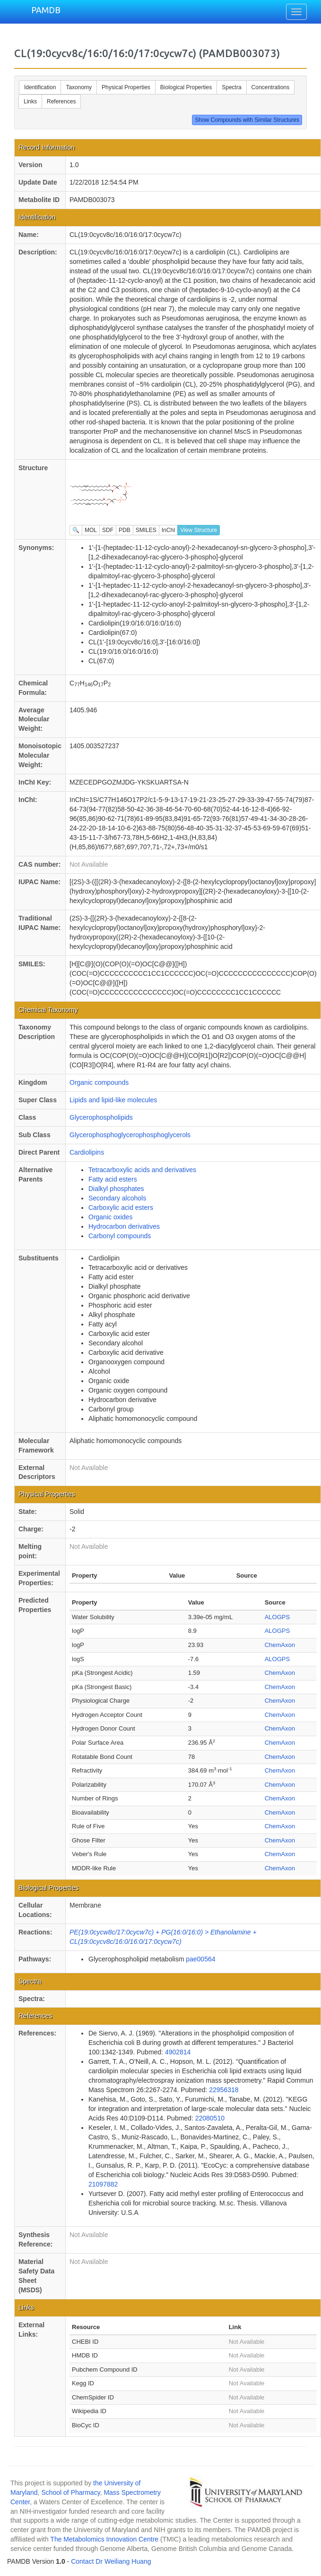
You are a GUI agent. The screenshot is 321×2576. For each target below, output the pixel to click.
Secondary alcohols (117, 1198)
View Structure (198, 530)
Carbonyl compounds (119, 1236)
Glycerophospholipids (101, 1117)
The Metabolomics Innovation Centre (104, 2539)
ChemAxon (280, 1644)
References (61, 101)
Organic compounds (99, 1082)
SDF (107, 530)
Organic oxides (110, 1217)
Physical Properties (126, 87)
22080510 (210, 2118)
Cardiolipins (86, 1152)
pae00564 (200, 1959)
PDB (124, 530)
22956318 (223, 2090)
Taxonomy (79, 87)
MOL (91, 530)
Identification (40, 87)
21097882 (103, 2184)
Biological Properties (186, 87)
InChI (168, 530)
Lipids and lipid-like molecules (113, 1100)
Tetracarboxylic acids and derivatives (142, 1170)
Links (30, 101)
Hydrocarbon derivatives (124, 1226)
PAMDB (46, 10)
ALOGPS (277, 1617)
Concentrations (271, 87)
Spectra (231, 87)
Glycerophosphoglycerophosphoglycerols (130, 1135)
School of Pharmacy (70, 2492)
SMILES (146, 530)
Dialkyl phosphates (116, 1188)
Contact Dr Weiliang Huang (111, 2561)
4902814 (178, 2052)
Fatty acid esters (112, 1179)
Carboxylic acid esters (120, 1207)
